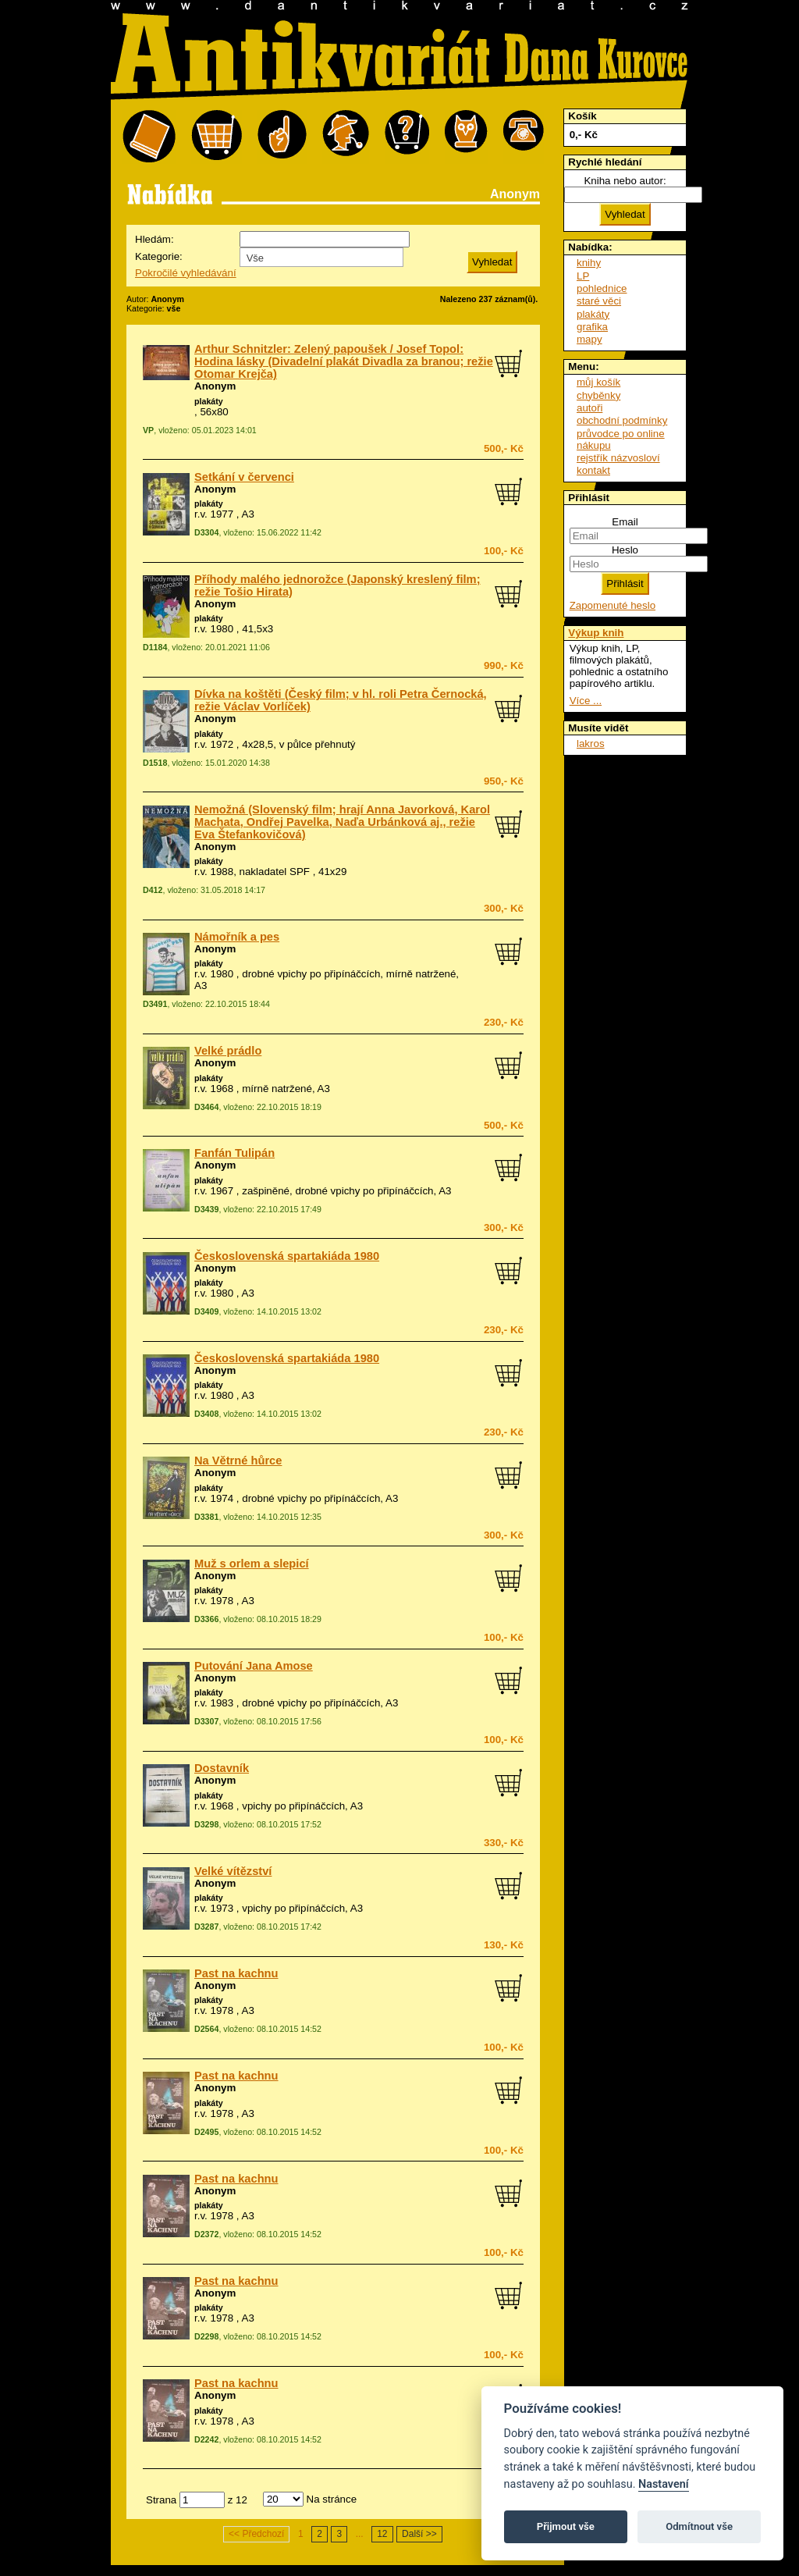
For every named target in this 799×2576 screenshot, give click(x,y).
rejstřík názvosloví (618, 458)
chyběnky (598, 395)
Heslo (625, 550)
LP (583, 276)
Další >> (419, 2533)
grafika (592, 327)
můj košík (598, 382)
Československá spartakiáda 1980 (286, 1256)
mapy (589, 339)
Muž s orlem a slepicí (251, 1563)
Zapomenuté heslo (612, 605)
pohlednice (602, 288)
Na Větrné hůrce (238, 1460)
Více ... (586, 700)
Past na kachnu (236, 1973)
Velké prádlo (227, 1050)
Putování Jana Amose (253, 1666)
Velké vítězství (233, 1871)
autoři (589, 408)
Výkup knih (595, 633)
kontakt (593, 470)
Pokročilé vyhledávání (185, 273)
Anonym (215, 386)
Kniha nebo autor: (625, 181)
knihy (589, 263)
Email (624, 522)
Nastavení (663, 2484)
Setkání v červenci (244, 477)
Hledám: (154, 239)
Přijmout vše (566, 2526)
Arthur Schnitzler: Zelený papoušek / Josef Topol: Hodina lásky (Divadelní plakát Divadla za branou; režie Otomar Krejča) (343, 361)
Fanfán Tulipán (234, 1153)
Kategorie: (159, 256)
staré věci (599, 301)
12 (382, 2533)
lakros (591, 743)
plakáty (208, 401)
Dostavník (221, 1768)
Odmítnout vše (699, 2526)
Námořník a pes (236, 936)
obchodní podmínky (622, 420)
